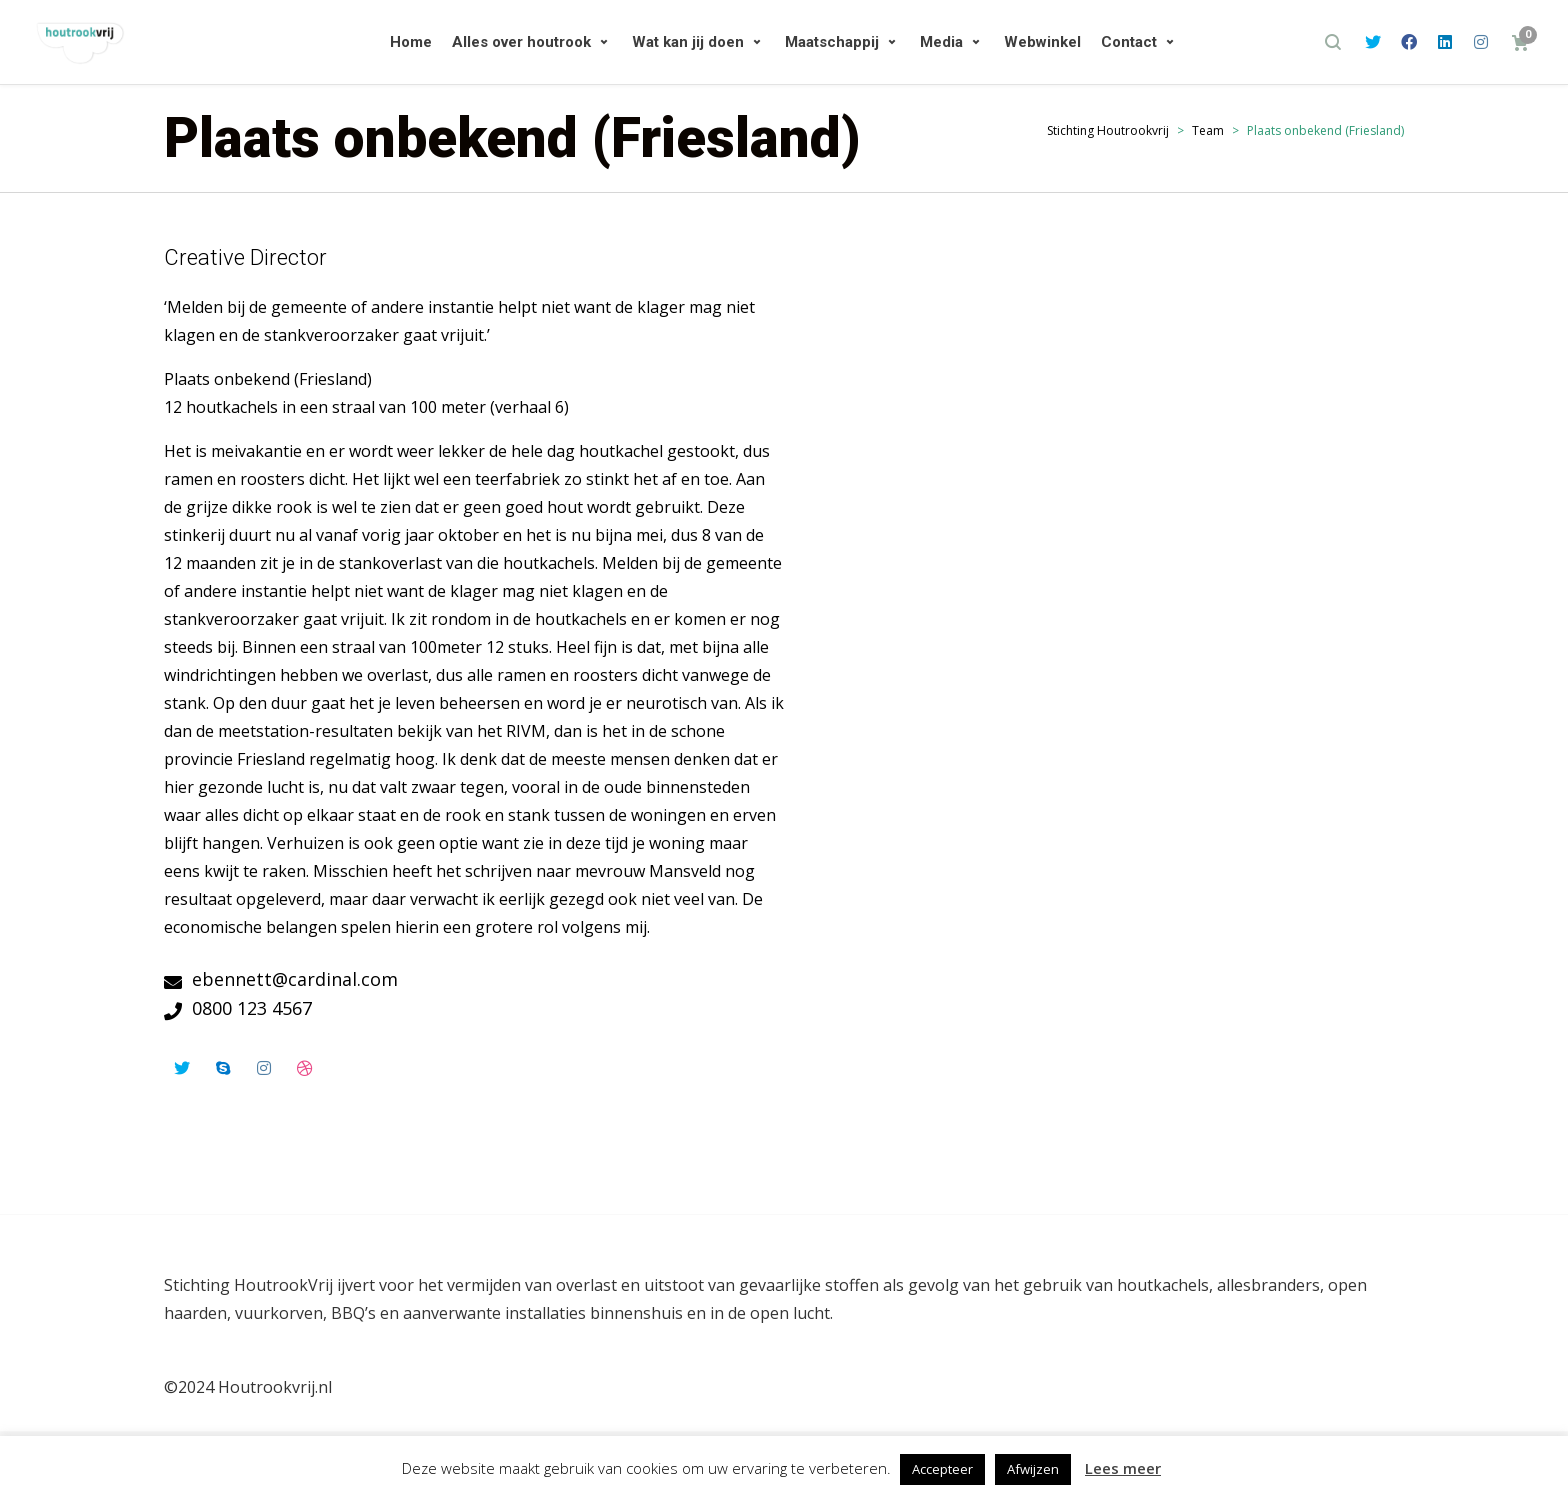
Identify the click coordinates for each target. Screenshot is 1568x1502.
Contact (1129, 42)
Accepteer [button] (942, 1469)
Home (411, 42)
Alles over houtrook (521, 42)
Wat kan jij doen (688, 42)
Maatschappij (832, 42)
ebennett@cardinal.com (295, 979)
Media (941, 42)
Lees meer (1123, 1468)
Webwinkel (1042, 42)
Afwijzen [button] (1033, 1469)
